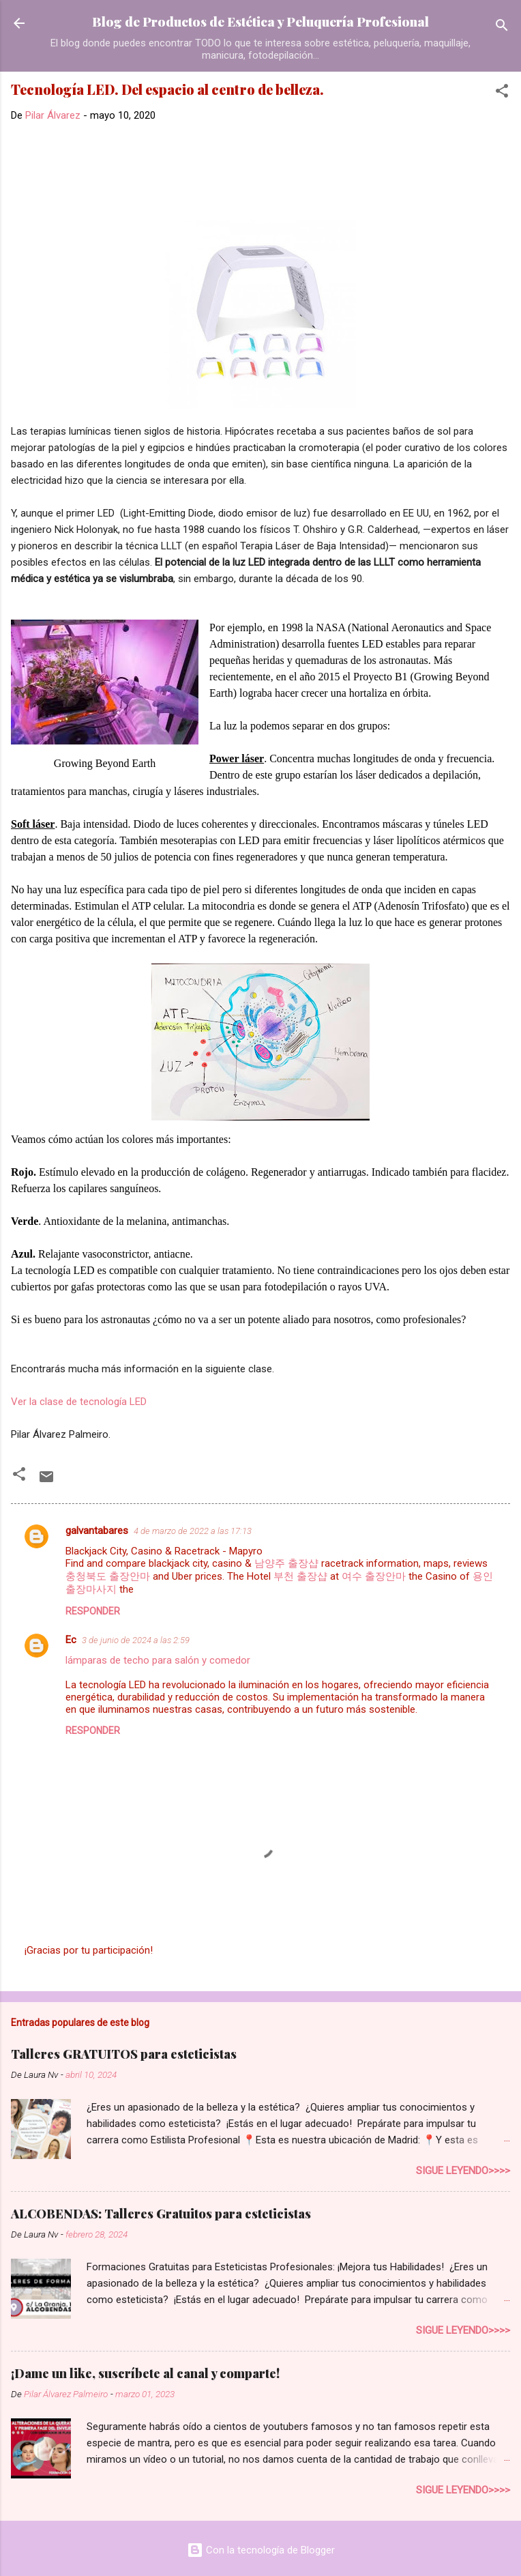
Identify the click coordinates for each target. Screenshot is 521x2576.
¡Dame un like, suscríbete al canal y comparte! (145, 2373)
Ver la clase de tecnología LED (79, 1401)
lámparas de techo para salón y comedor (157, 1660)
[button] (502, 93)
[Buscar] (502, 27)
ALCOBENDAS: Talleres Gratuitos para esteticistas (161, 2213)
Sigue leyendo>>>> (463, 2171)
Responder (92, 1611)
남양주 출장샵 (286, 1563)
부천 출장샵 (300, 1576)
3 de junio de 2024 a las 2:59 (136, 1640)
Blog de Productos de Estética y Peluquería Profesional (260, 21)
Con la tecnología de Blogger (261, 2550)
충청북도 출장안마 (107, 1576)
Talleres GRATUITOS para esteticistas (124, 2054)
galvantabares (96, 1530)
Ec (70, 1640)
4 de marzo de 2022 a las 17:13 (193, 1531)
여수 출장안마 (374, 1576)
